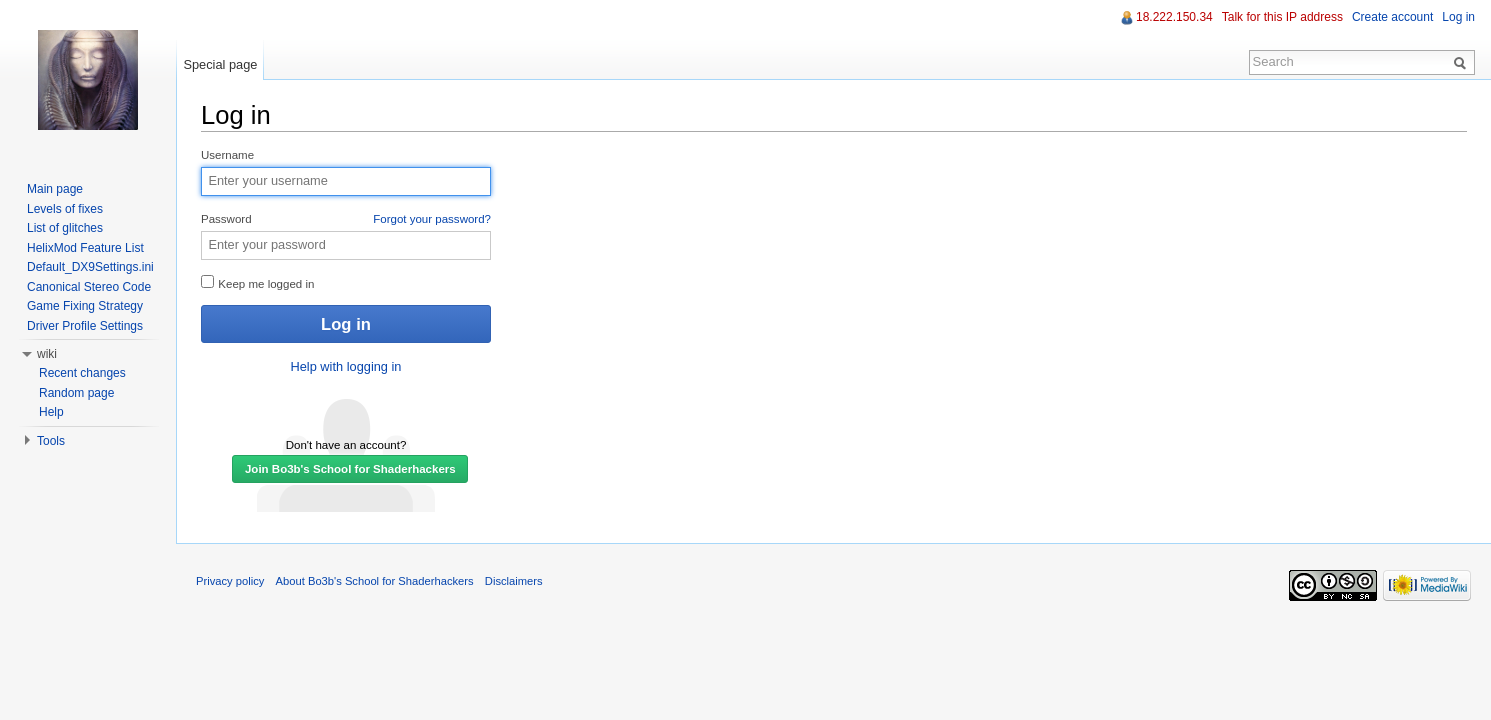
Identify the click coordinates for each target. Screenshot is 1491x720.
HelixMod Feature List (85, 248)
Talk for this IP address (1282, 17)
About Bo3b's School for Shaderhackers (375, 581)
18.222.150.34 (1174, 17)
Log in (1458, 17)
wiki (47, 354)
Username (227, 155)
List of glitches (65, 228)
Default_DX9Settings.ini (90, 267)
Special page (220, 64)
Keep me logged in (257, 282)
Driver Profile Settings (85, 326)
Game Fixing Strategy (85, 306)
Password (346, 220)
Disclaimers (514, 581)
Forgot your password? (432, 219)
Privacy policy (230, 581)
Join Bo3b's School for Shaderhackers (350, 469)
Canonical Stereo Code (89, 287)
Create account (1392, 17)
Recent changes (82, 373)
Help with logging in (346, 366)
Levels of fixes (65, 209)
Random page (76, 393)
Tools (51, 441)
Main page (55, 189)
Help (51, 412)
